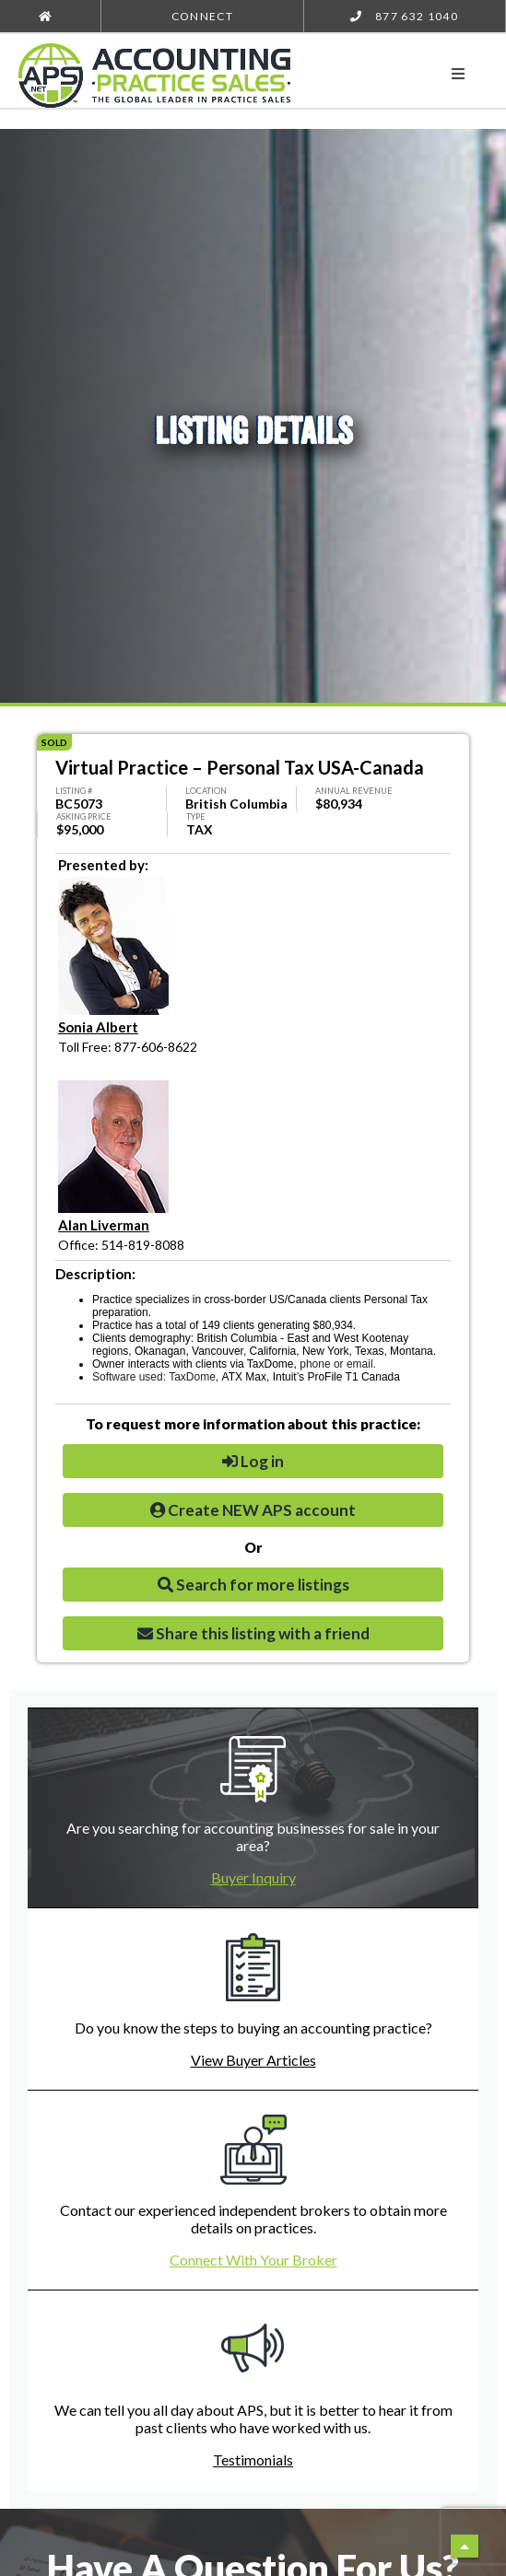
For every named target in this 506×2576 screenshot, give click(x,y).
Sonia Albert (98, 1027)
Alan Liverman (103, 1225)
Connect (202, 16)
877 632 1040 (404, 16)
